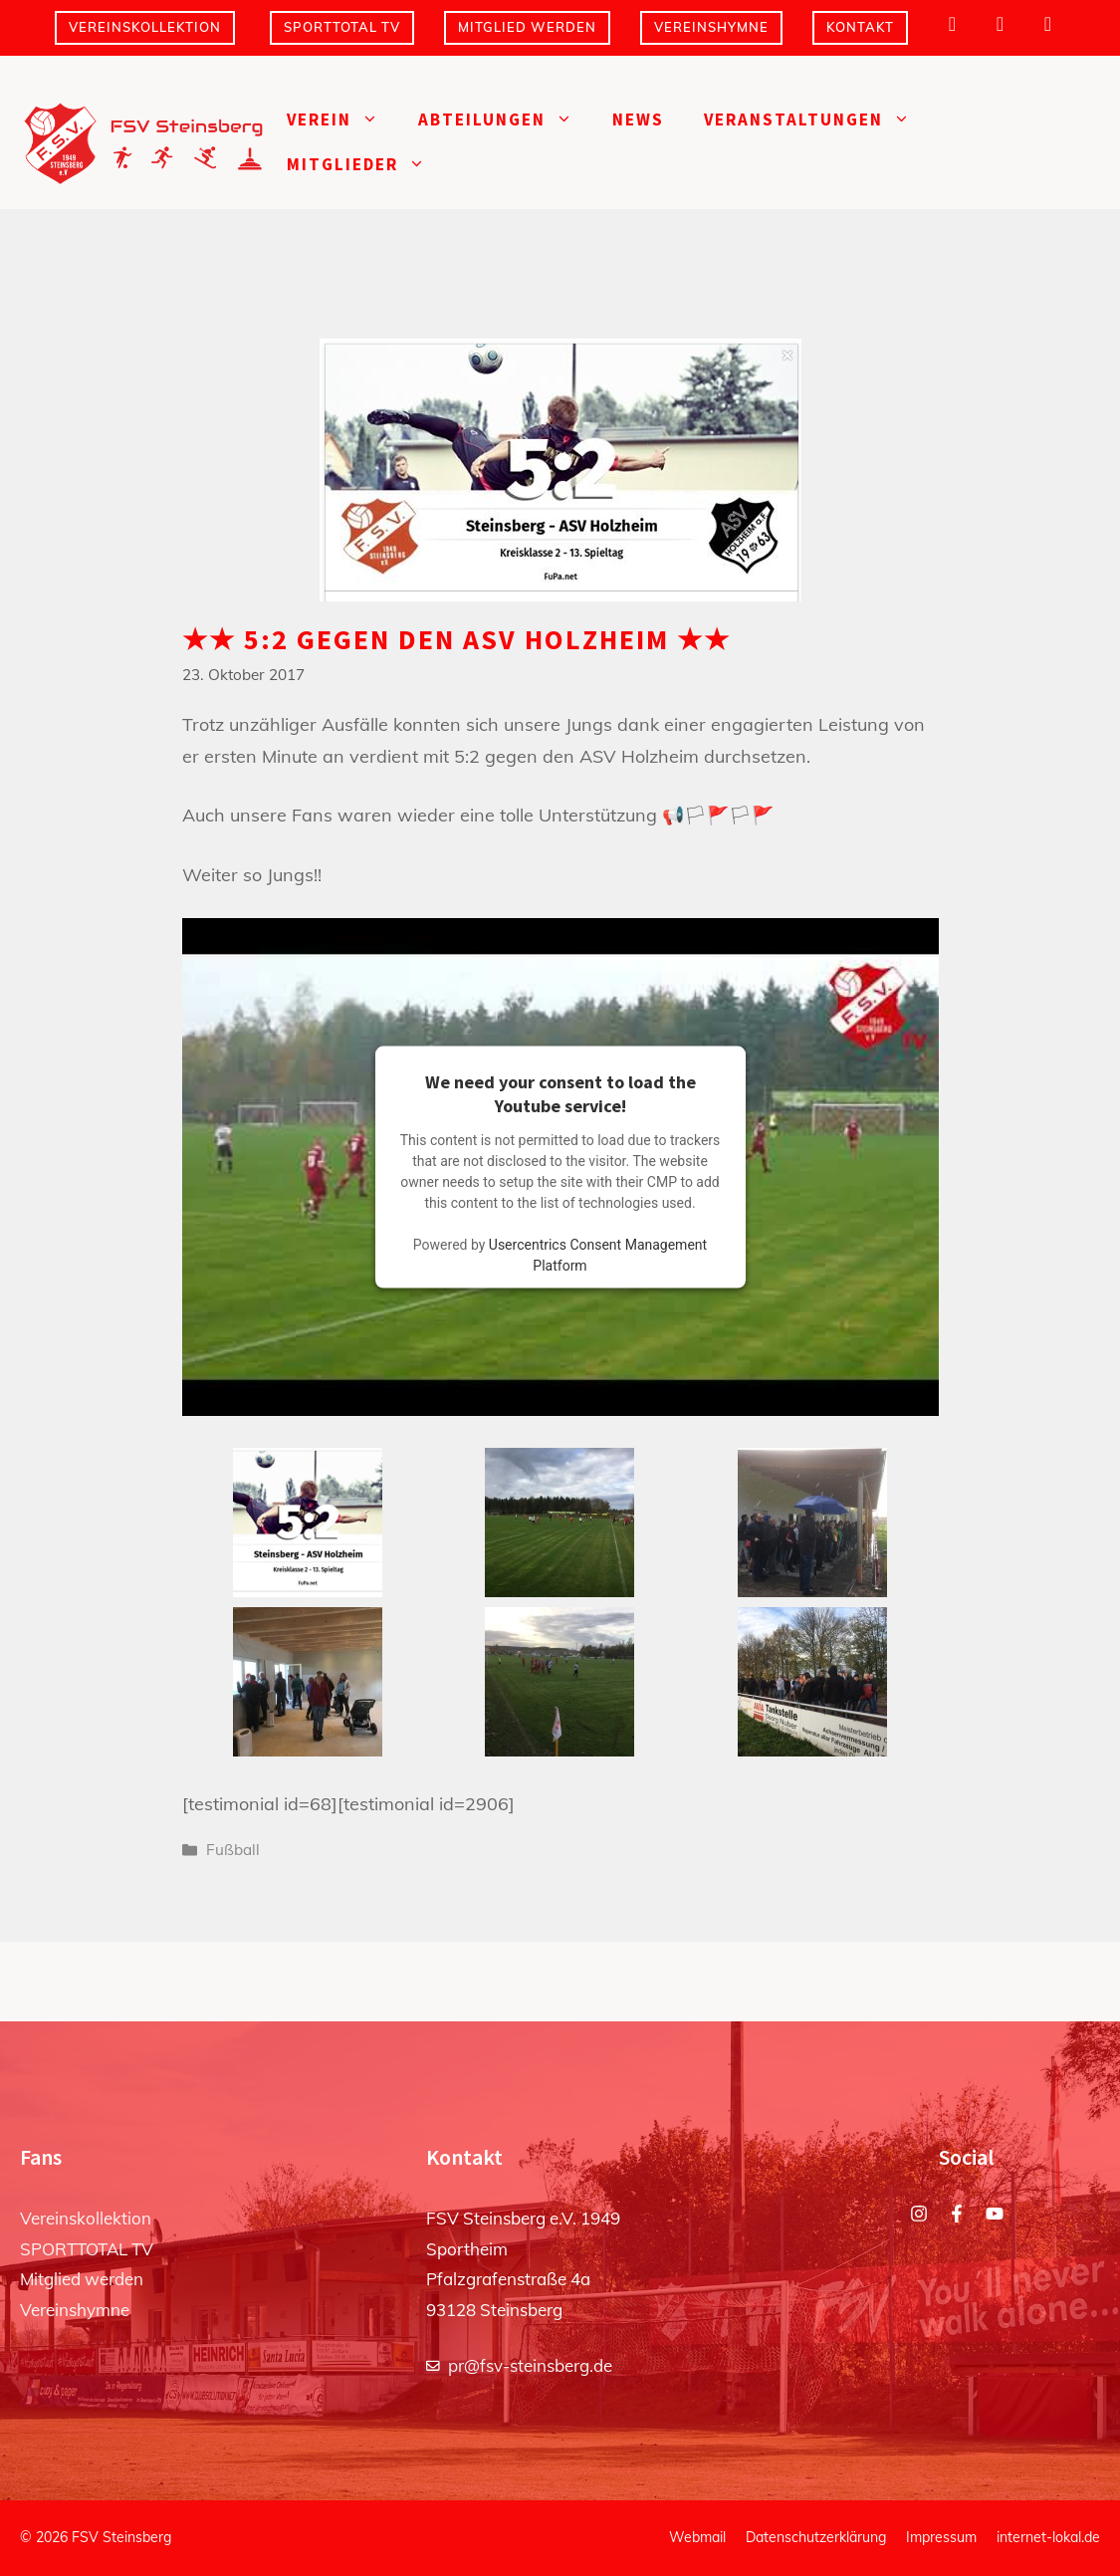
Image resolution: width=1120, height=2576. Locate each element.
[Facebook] (1000, 24)
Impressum (941, 2537)
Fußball (233, 1849)
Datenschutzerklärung (816, 2537)
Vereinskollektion (145, 27)
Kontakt (860, 27)
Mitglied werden (527, 27)
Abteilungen (505, 120)
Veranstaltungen (817, 120)
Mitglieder (366, 164)
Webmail (697, 2537)
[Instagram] (953, 24)
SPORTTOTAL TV (342, 27)
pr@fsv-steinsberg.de (530, 2365)
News (638, 119)
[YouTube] (1048, 24)
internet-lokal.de (1048, 2537)
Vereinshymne (711, 27)
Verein (342, 120)
